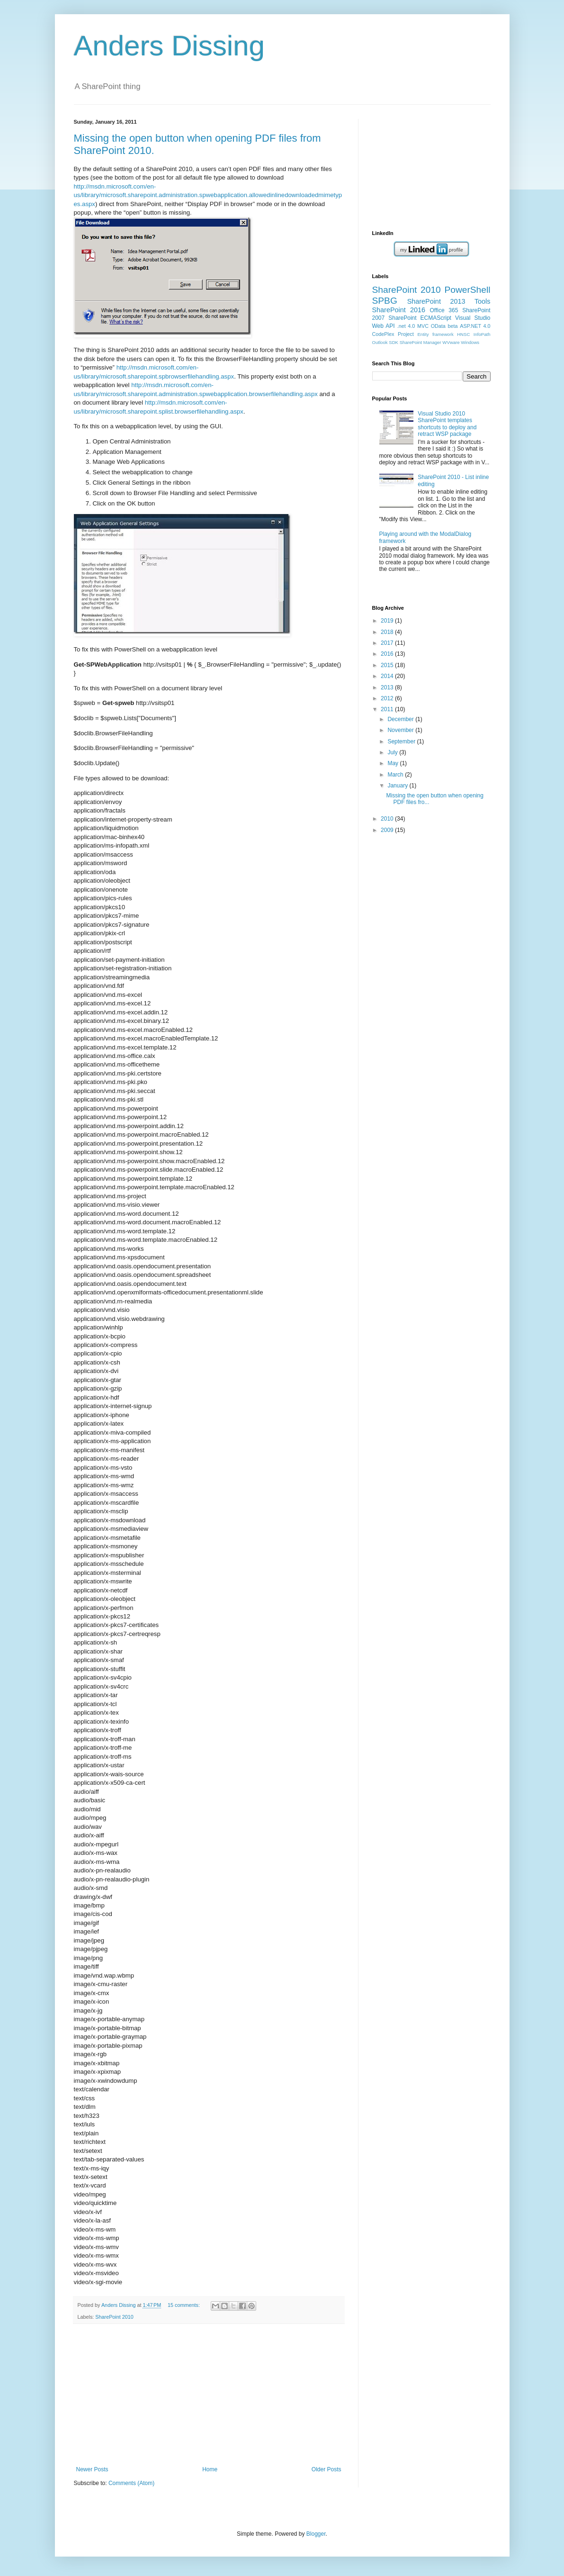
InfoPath (482, 334)
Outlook (380, 342)
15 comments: (184, 2305)
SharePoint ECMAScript (419, 318)
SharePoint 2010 (114, 2317)
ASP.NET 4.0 (475, 326)
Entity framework (435, 334)
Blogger (316, 2534)
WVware (450, 342)
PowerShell (467, 290)
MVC (423, 326)
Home (209, 2469)
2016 (388, 654)
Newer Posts (92, 2469)
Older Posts (326, 2469)
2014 (388, 676)
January (398, 785)
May (393, 763)
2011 (388, 709)
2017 (388, 643)
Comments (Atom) (131, 2483)
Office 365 (444, 310)
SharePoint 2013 (436, 301)
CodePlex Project (393, 334)
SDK (393, 342)
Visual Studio (473, 318)
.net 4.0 (406, 326)
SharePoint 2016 (399, 310)
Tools (482, 301)
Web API (383, 326)
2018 (388, 632)
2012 (388, 698)
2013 (388, 687)
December (401, 719)
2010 (388, 818)
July (393, 752)
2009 (388, 830)
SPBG (384, 301)
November (401, 730)
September (402, 741)
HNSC (463, 334)
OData (438, 326)
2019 (388, 620)
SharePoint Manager (420, 342)
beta (453, 326)
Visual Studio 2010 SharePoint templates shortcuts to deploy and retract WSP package (447, 423)
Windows (470, 342)
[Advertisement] (209, 2395)
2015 (388, 665)
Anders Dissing (169, 46)
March (396, 774)
